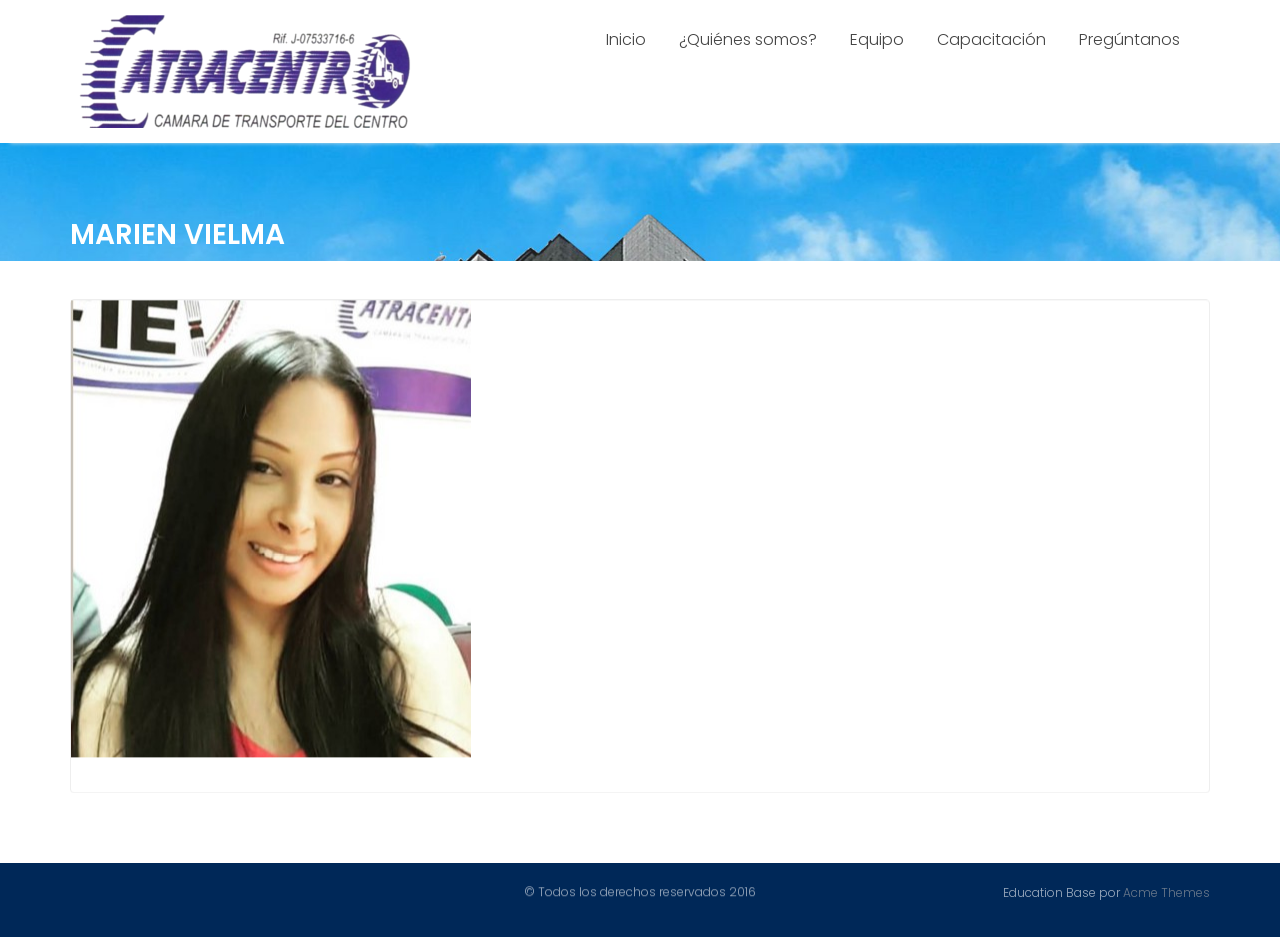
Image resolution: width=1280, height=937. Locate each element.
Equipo (877, 39)
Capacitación (991, 39)
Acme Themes (1166, 891)
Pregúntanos (1129, 39)
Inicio (626, 39)
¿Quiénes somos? (748, 39)
